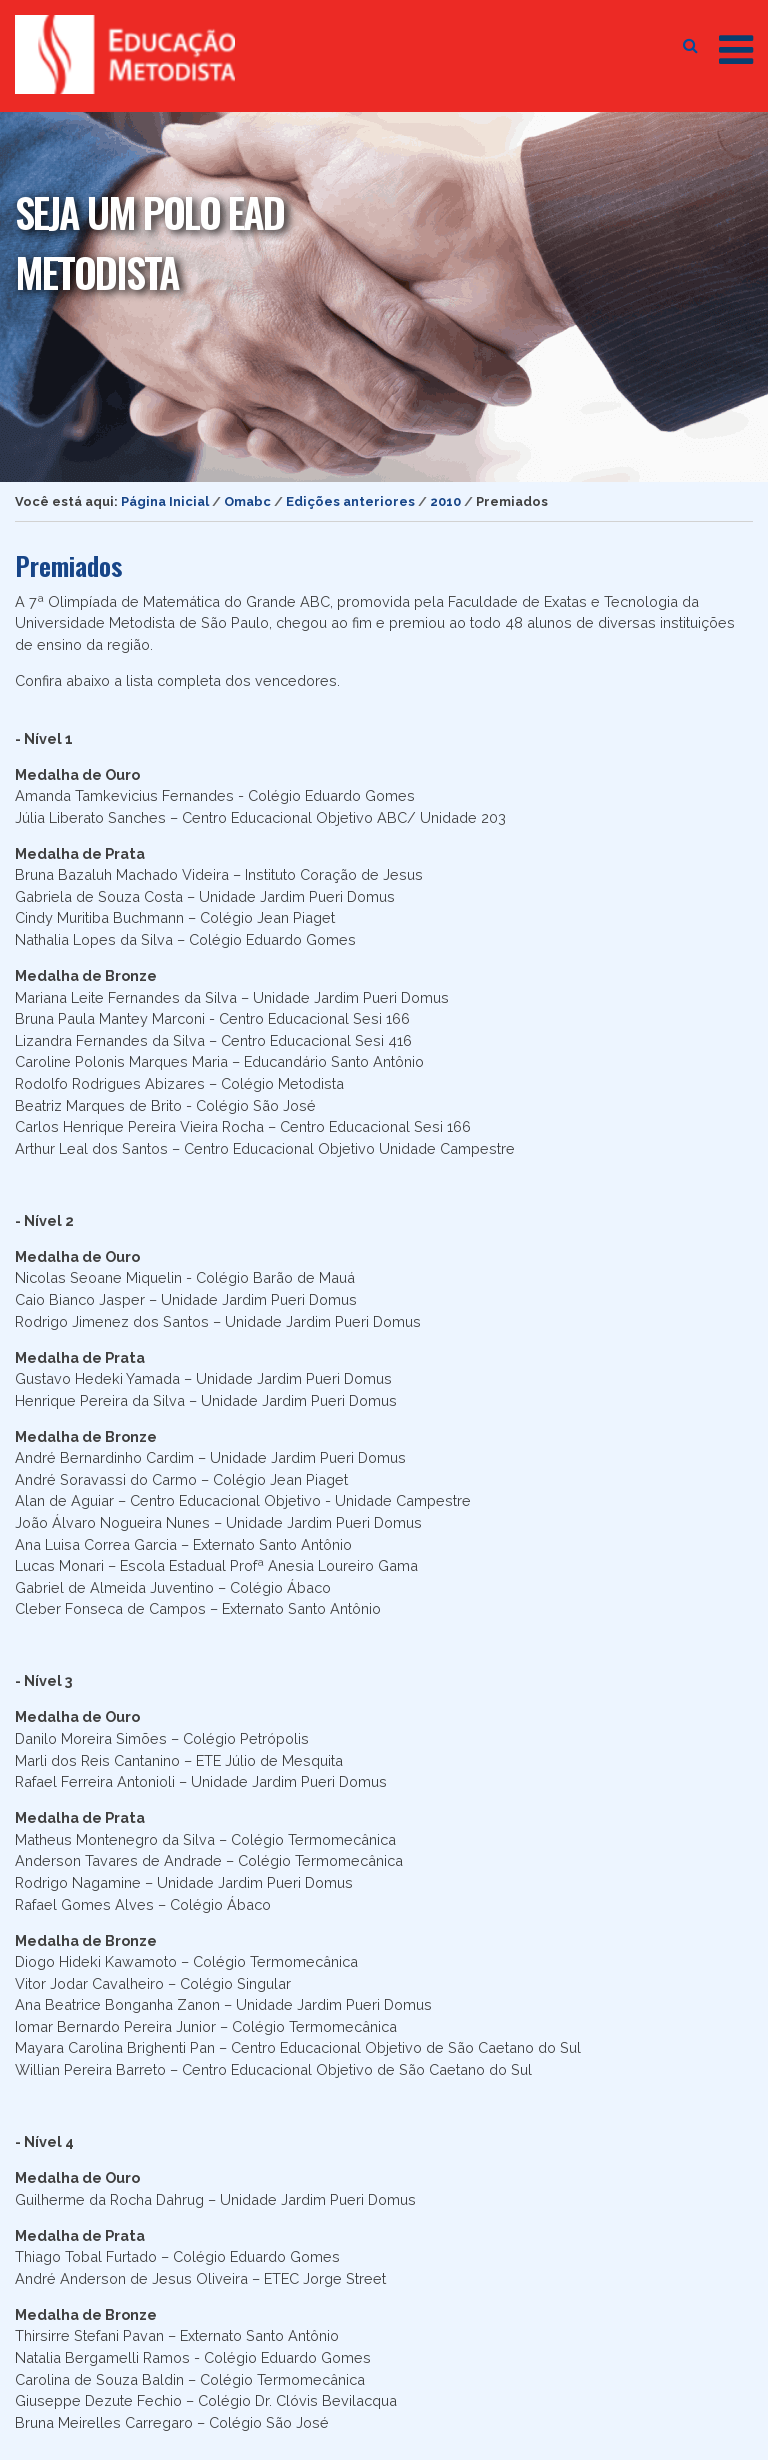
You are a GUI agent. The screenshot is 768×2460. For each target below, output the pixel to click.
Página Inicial (165, 501)
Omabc (247, 501)
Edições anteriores (350, 501)
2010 (445, 501)
